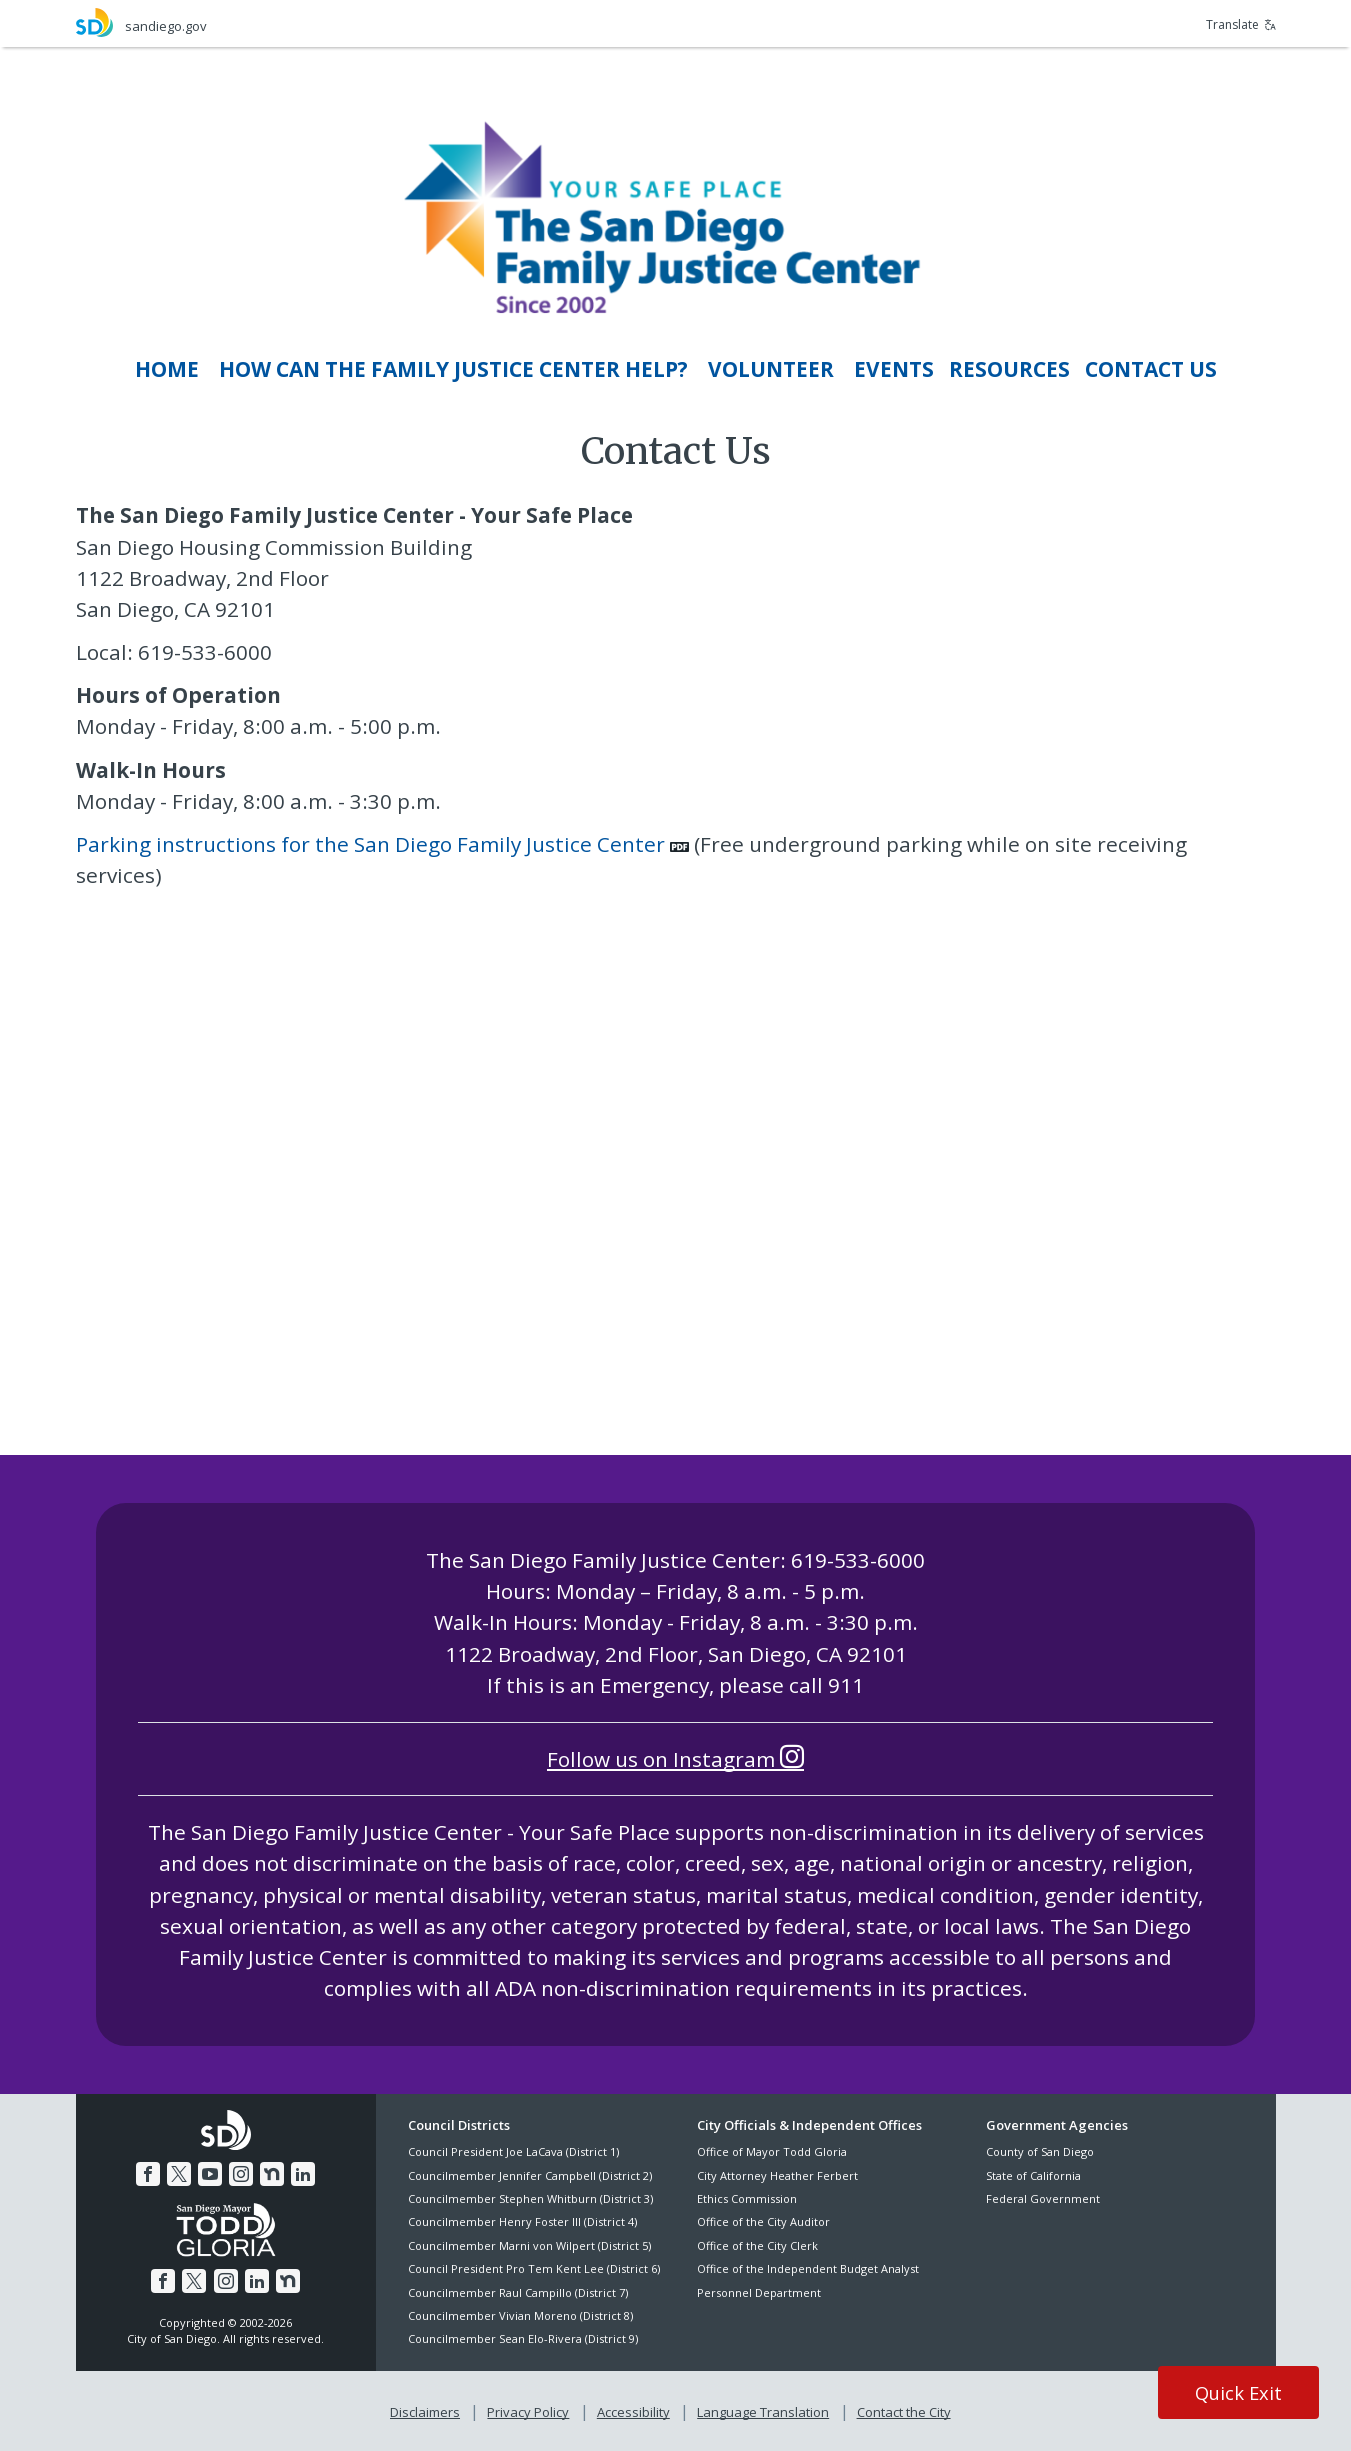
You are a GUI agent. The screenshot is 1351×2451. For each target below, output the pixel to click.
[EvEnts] (894, 369)
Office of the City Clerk (757, 2245)
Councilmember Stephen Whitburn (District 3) (530, 2198)
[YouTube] (210, 2174)
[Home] (167, 369)
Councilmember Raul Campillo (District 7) (518, 2292)
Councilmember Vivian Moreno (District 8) (520, 2315)
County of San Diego (1040, 2151)
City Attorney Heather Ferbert (777, 2175)
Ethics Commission (747, 2198)
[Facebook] (148, 2174)
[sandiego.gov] (376, 22)
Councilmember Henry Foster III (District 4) (522, 2221)
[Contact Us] (1151, 369)
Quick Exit (1238, 2392)
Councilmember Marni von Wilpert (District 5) (529, 2245)
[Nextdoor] (272, 2174)
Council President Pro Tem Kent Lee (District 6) (534, 2268)
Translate (1241, 24)
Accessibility (633, 2412)
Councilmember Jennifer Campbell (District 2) (530, 2175)
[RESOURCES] (1009, 369)
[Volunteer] (771, 369)
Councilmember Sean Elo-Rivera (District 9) (523, 2338)
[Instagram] (241, 2174)
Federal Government (1043, 2198)
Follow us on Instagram (675, 1759)
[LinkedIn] (303, 2174)
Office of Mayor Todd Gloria (772, 2151)
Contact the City (904, 2412)
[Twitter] (179, 2174)
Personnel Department (759, 2292)
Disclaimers (425, 2412)
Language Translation (763, 2412)
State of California (1033, 2175)
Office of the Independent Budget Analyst (808, 2268)
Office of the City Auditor (763, 2221)
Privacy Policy (528, 2412)
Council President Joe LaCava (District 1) (513, 2151)
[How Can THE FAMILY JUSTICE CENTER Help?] (453, 369)
